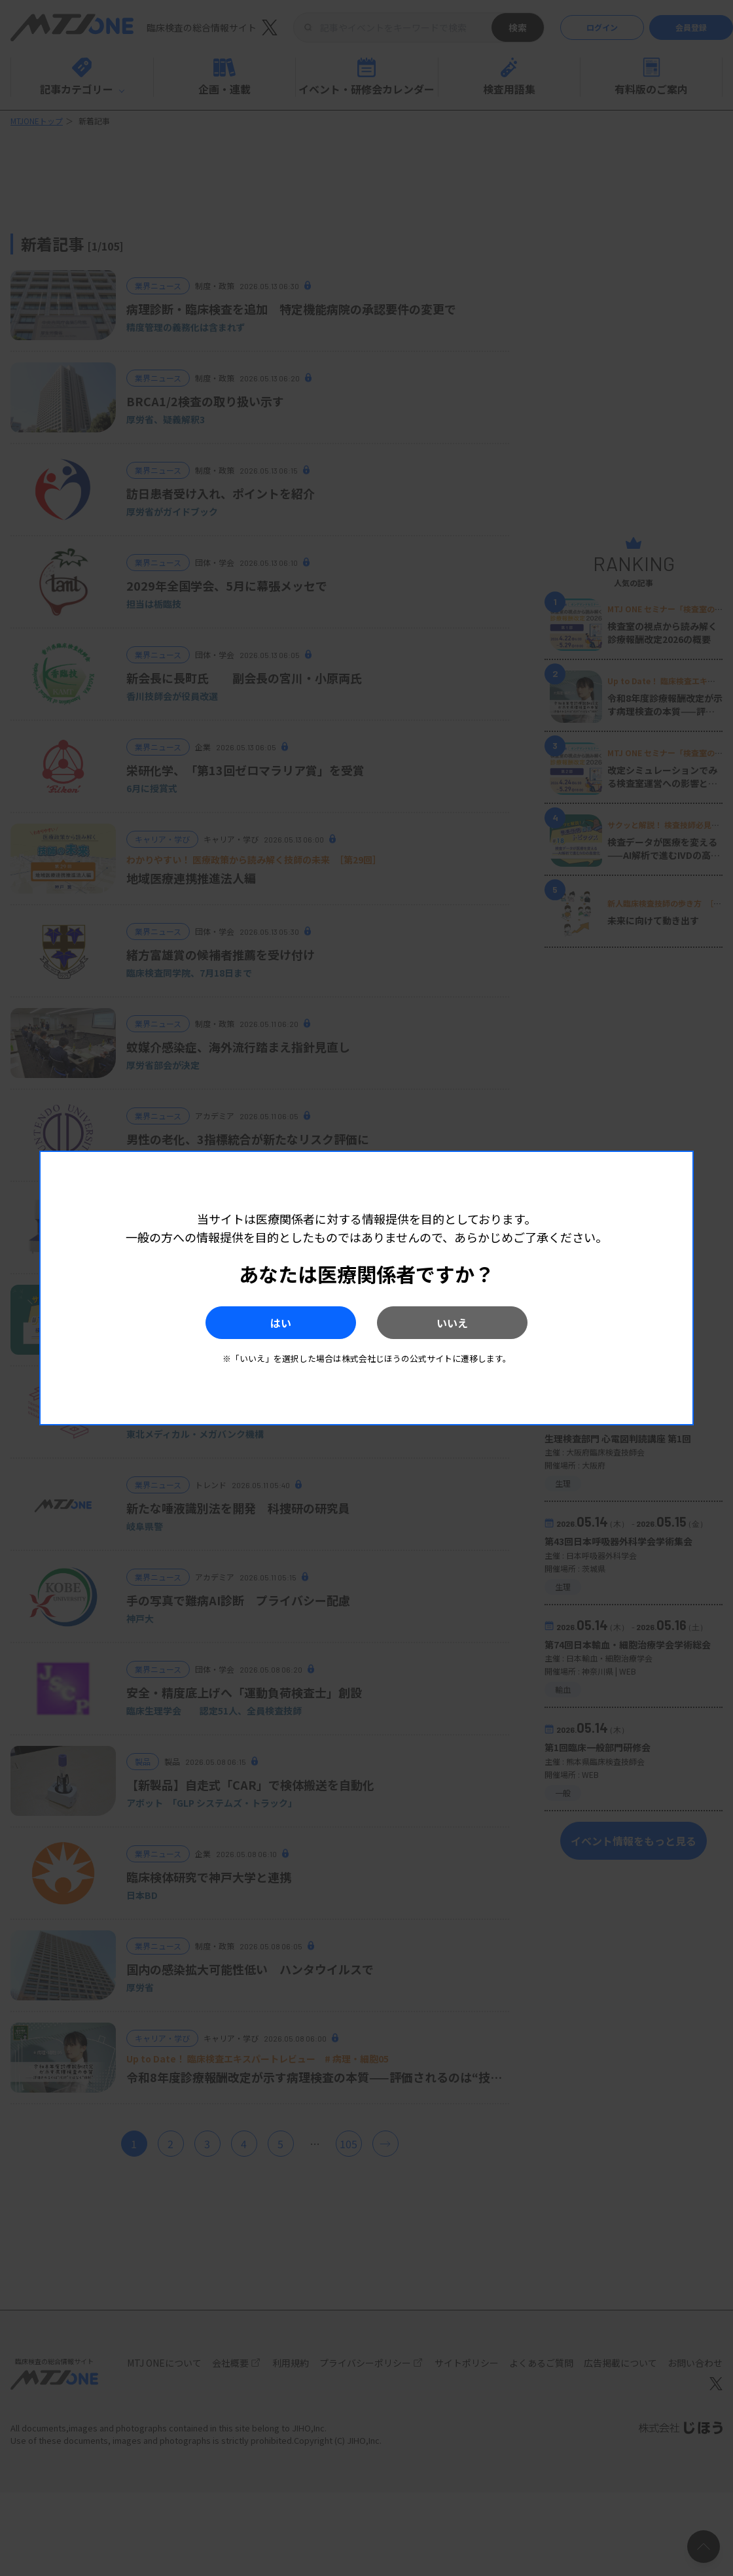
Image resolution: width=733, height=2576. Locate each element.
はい (280, 1323)
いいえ (452, 1323)
